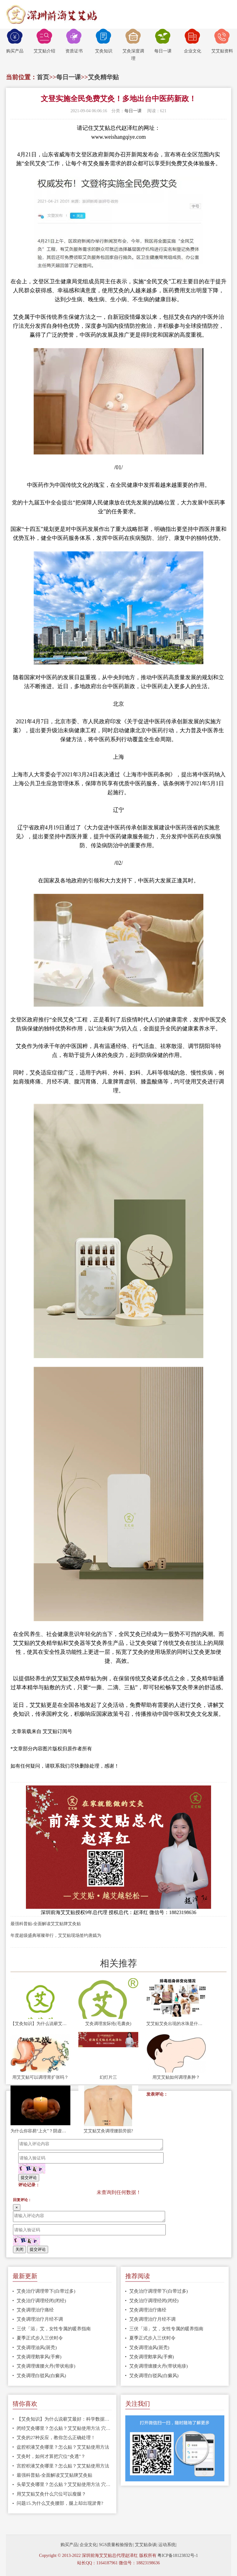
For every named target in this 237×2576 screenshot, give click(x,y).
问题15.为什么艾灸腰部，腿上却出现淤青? (60, 2503)
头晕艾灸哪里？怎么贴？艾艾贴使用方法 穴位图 (64, 2484)
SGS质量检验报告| (116, 2544)
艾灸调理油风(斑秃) (37, 2347)
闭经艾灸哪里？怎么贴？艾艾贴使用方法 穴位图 (64, 2428)
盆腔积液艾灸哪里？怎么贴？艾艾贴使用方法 (63, 2447)
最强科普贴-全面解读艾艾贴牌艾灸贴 (45, 1923)
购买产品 (14, 41)
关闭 (19, 2249)
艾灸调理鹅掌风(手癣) (39, 2356)
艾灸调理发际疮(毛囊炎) (108, 2023)
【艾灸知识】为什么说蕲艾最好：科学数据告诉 (40, 2023)
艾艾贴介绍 (44, 41)
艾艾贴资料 (222, 41)
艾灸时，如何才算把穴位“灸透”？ (51, 2456)
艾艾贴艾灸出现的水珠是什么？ (176, 2023)
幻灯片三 (108, 2077)
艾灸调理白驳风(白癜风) (41, 2375)
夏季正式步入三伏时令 (40, 2338)
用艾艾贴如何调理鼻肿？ (176, 2077)
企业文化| (89, 2544)
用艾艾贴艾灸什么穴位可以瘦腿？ (51, 2494)
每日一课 (163, 41)
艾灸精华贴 (103, 77)
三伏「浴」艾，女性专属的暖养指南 (54, 2328)
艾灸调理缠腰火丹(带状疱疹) (46, 2366)
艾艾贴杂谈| (146, 2544)
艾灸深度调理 (133, 45)
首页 (43, 77)
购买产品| (69, 2544)
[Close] (16, 2207)
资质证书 (74, 41)
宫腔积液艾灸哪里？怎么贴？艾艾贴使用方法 (63, 2465)
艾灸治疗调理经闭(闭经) (41, 2300)
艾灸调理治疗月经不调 (40, 2319)
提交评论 (29, 2177)
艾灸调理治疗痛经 (35, 2309)
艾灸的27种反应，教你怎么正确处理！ (56, 2437)
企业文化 (192, 41)
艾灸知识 (103, 41)
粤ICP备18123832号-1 (177, 2555)
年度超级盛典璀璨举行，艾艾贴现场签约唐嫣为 (55, 1935)
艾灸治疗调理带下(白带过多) (46, 2291)
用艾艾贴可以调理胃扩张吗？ (40, 2077)
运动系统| (167, 2544)
